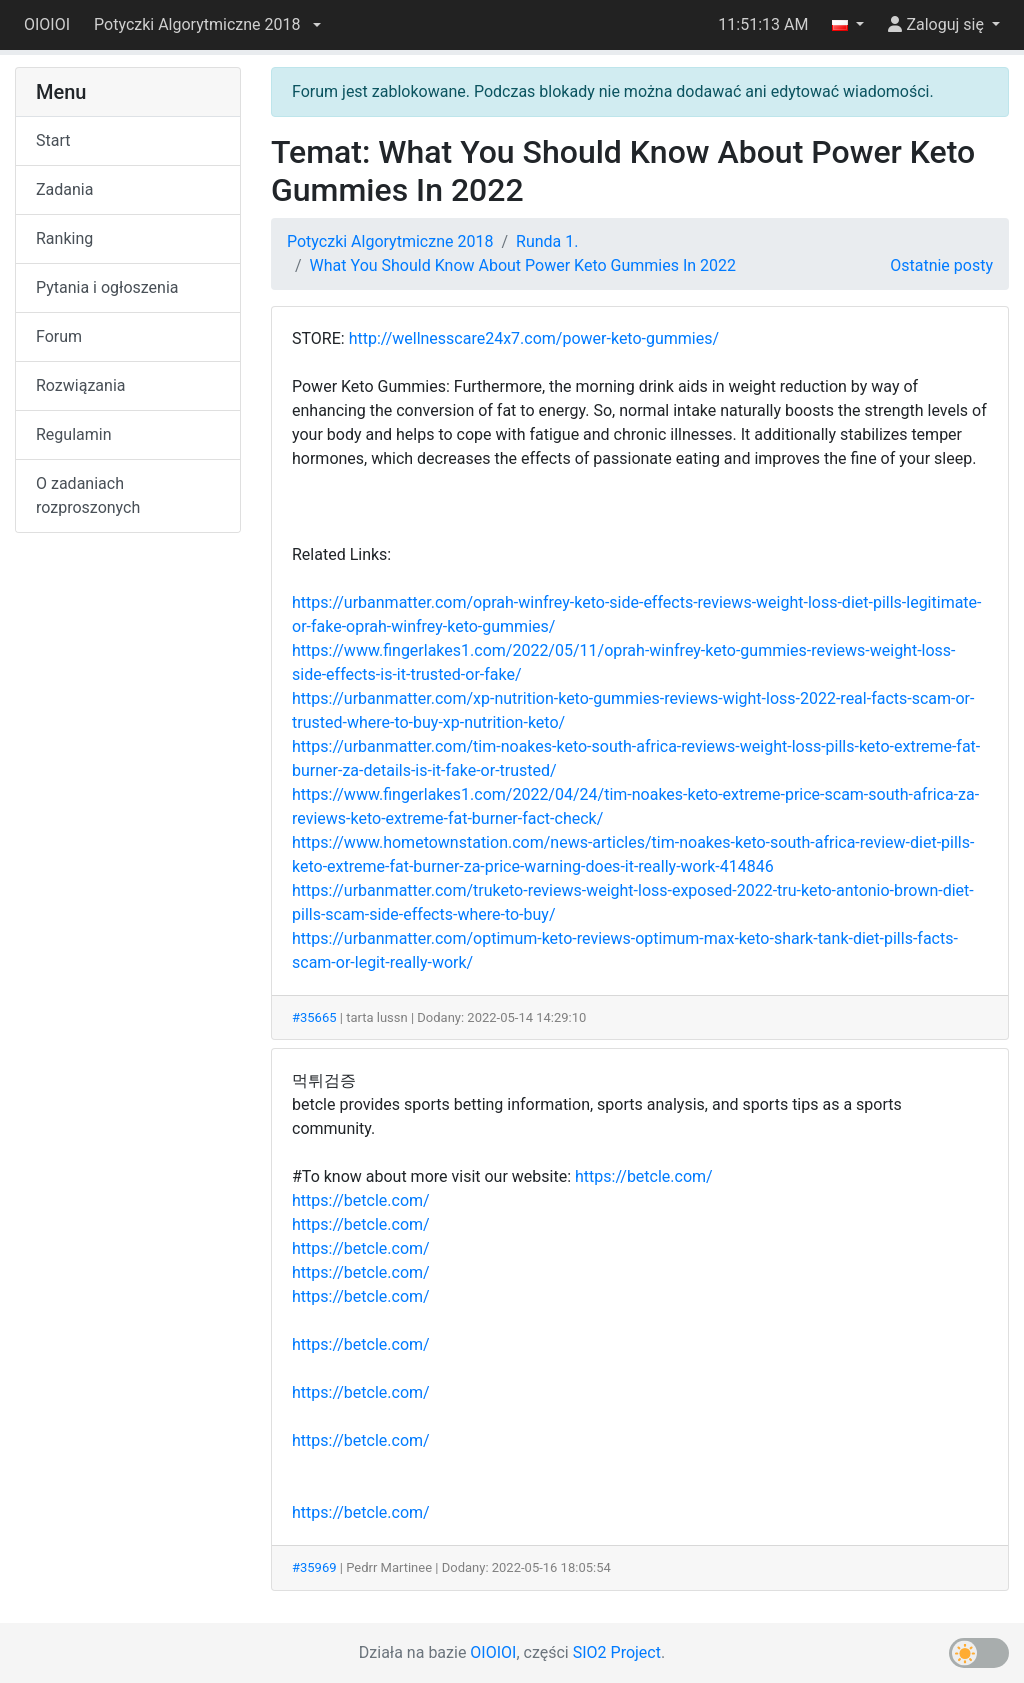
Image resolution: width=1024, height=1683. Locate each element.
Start (53, 140)
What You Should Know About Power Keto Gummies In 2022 (523, 265)
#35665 (314, 1017)
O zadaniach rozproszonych (88, 495)
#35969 (314, 1567)
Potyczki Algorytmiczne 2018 (390, 241)
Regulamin (74, 434)
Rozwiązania (80, 385)
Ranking (64, 238)
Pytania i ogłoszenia (107, 287)
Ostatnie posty (941, 265)
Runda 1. (547, 241)
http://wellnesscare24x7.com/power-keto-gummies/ (534, 338)
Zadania (64, 189)
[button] (207, 25)
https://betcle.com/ (644, 1176)
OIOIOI (47, 24)
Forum (59, 336)
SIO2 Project (617, 1652)
